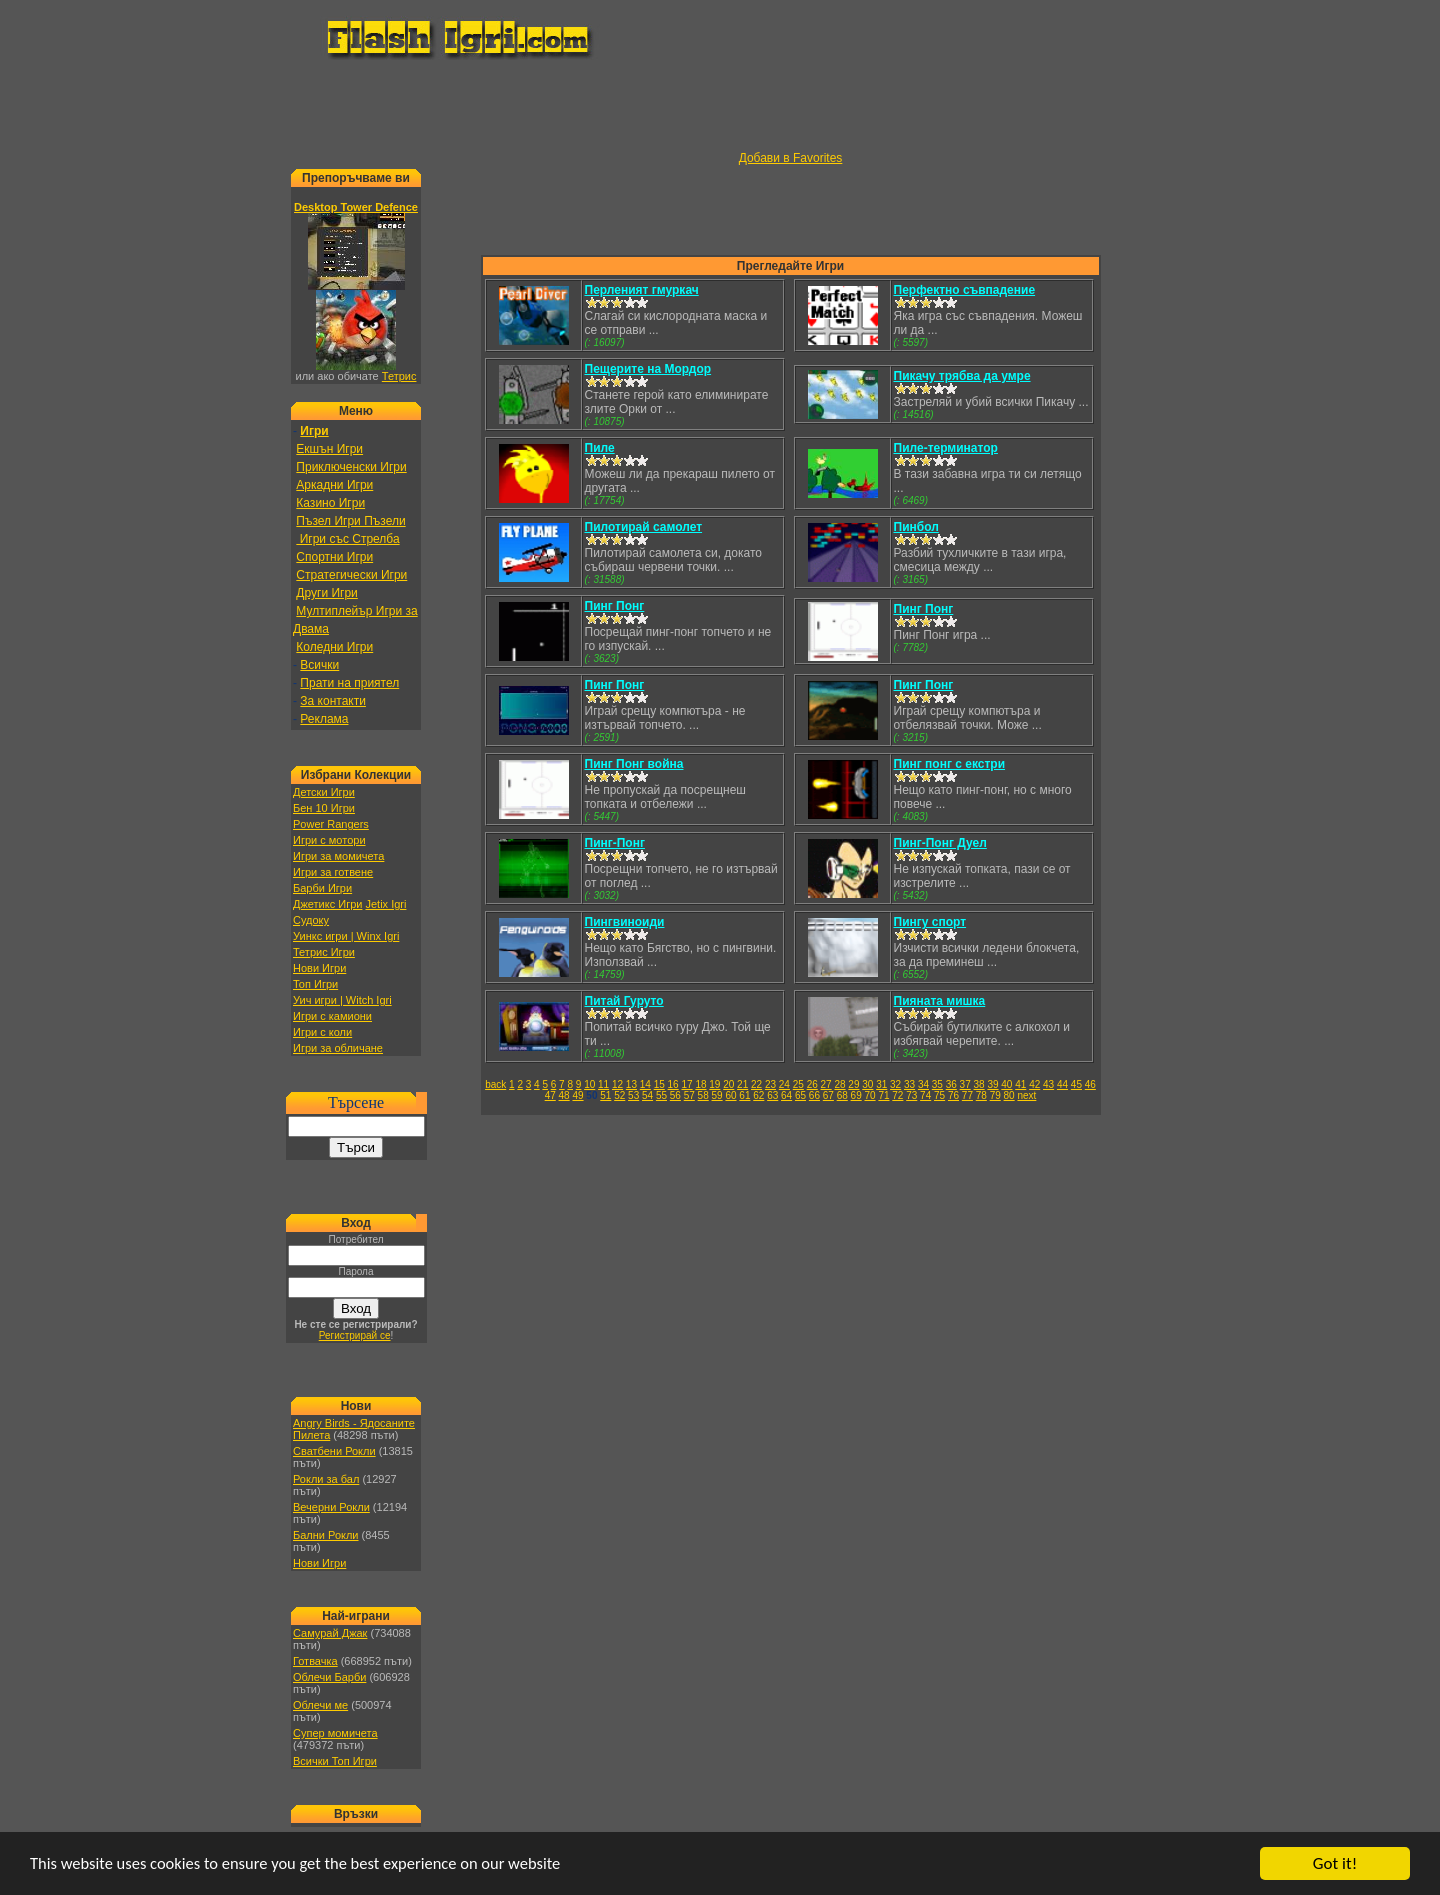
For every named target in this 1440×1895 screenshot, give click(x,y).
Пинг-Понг (615, 843)
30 (867, 1084)
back (495, 1084)
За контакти (333, 701)
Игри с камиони (332, 1016)
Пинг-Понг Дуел (940, 843)
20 (728, 1084)
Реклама (324, 719)
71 (883, 1095)
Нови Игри (319, 968)
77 (967, 1095)
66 (814, 1095)
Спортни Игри (334, 557)
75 (939, 1095)
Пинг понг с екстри (950, 764)
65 (800, 1095)
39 (992, 1084)
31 (881, 1084)
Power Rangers (331, 824)
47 (550, 1095)
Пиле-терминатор (946, 448)
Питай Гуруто (624, 1001)
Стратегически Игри (351, 575)
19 (714, 1084)
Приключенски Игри (351, 467)
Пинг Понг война (634, 764)
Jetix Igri (385, 904)
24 (784, 1084)
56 (675, 1095)
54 (647, 1095)
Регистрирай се (355, 1335)
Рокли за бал (326, 1479)
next (1026, 1095)
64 (786, 1095)
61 (744, 1095)
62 (758, 1095)
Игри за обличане (338, 1048)
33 (909, 1084)
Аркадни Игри (334, 485)
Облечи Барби (329, 1677)
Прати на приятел (349, 683)
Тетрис (399, 376)
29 (853, 1084)
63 (772, 1095)
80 (1009, 1095)
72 (897, 1095)
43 (1048, 1084)
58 (703, 1095)
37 (965, 1084)
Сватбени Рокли (334, 1451)
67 (828, 1095)
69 (856, 1095)
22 (756, 1084)
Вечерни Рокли (331, 1507)
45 (1076, 1084)
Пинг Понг (615, 606)
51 (605, 1095)
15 (659, 1084)
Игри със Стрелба (347, 539)
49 (577, 1095)
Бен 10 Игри (324, 808)
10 (589, 1084)
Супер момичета (335, 1733)
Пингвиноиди (625, 922)
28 (839, 1084)
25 (798, 1084)
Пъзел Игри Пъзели (350, 521)
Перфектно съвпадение (965, 290)
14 (645, 1084)
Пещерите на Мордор (648, 369)
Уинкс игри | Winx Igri (346, 936)
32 (895, 1084)
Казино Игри (330, 503)
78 (981, 1095)
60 (730, 1095)
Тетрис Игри (324, 952)
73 (911, 1095)
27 (826, 1084)
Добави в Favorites (791, 158)
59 (717, 1095)
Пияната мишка (940, 1001)
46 (1090, 1084)
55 (661, 1095)
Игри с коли (322, 1032)
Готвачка (315, 1661)
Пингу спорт (930, 922)
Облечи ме (320, 1705)
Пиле (600, 448)
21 (742, 1084)
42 (1034, 1084)
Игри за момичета (338, 856)
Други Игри (326, 593)
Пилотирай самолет (644, 527)
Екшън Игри (329, 449)
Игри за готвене (333, 872)
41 (1020, 1084)
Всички (319, 665)
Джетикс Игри (327, 904)
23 (770, 1084)
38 (979, 1084)
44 (1062, 1084)
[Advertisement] (720, 106)
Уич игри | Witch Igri (342, 1000)
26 (812, 1084)
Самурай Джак (330, 1633)
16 (673, 1084)
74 (925, 1095)
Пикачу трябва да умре (962, 376)
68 (842, 1095)
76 (953, 1095)
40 (1006, 1084)
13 (631, 1084)
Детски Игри (324, 792)
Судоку (311, 920)
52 (619, 1095)
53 (633, 1095)
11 (603, 1084)
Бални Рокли (326, 1535)
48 (564, 1095)
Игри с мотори (329, 840)
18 (700, 1084)
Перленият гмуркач (642, 290)
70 (869, 1095)
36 (951, 1084)
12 (617, 1084)
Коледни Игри (334, 647)
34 (923, 1084)
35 (937, 1084)
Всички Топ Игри (335, 1761)
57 (689, 1095)
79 (995, 1095)
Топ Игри (315, 984)
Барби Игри (322, 888)
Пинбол (916, 527)
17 (686, 1084)
